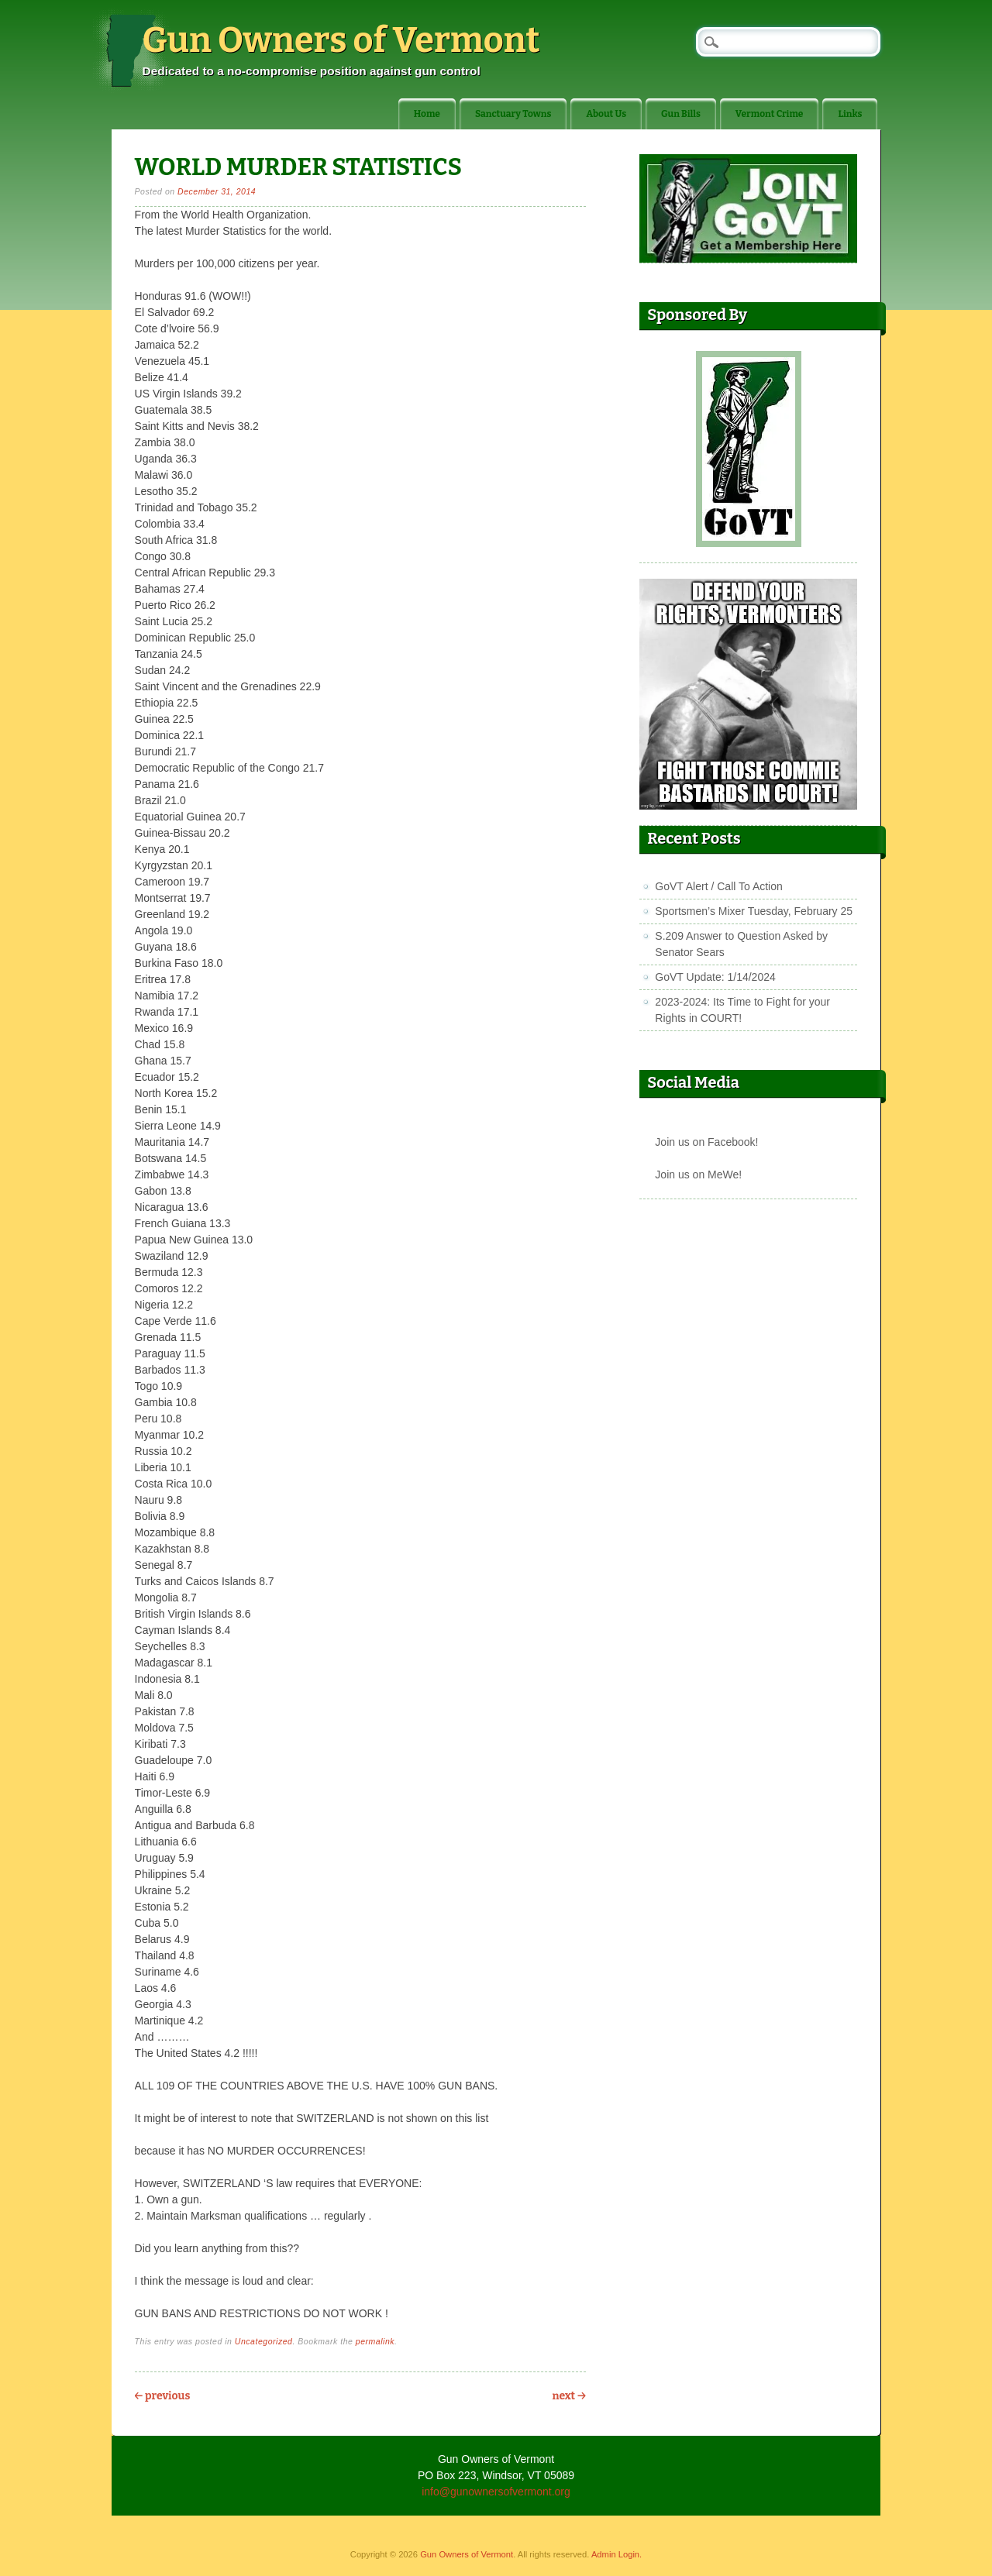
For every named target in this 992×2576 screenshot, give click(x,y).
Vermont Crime (769, 113)
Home (427, 113)
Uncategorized (264, 2341)
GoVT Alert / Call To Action (718, 886)
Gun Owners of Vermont (341, 40)
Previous (163, 2395)
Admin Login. (616, 2554)
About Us (606, 113)
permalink (375, 2341)
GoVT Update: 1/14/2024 (715, 977)
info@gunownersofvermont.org (496, 2491)
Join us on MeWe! (698, 1174)
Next (568, 2395)
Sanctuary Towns (513, 113)
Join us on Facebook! (706, 1142)
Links (850, 113)
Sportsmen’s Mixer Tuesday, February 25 (753, 911)
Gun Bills (681, 113)
